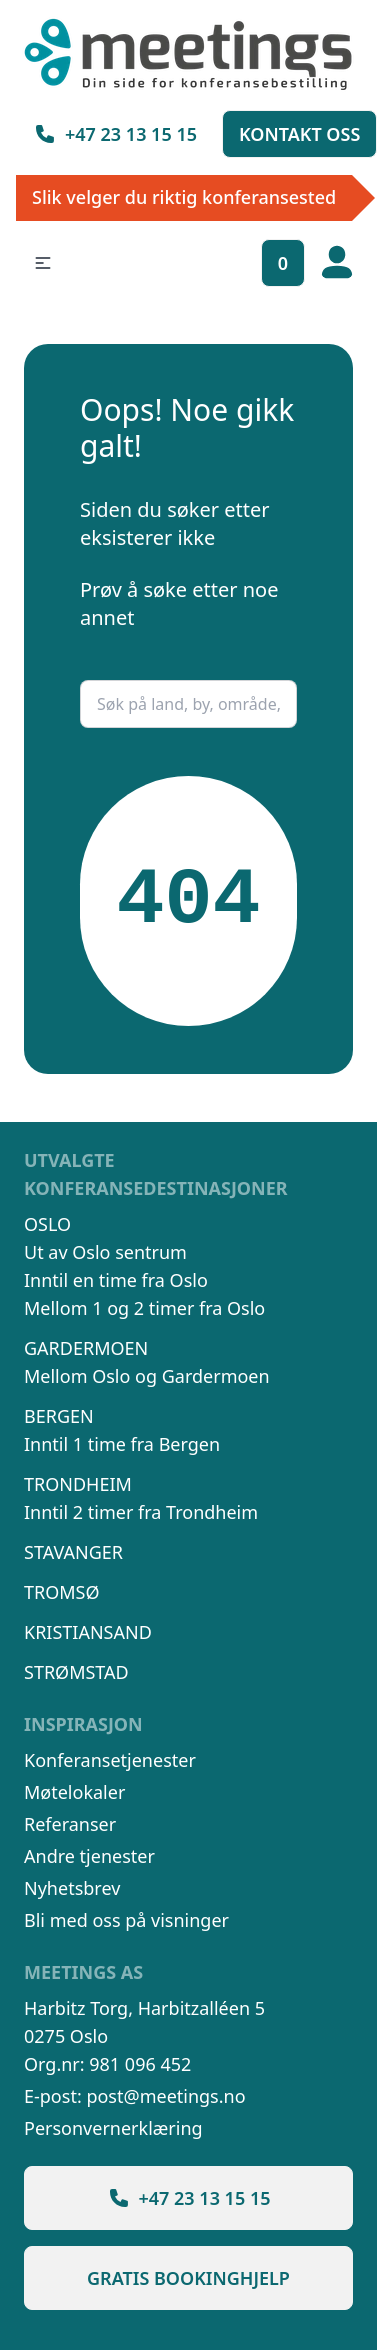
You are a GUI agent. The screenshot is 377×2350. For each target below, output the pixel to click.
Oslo (47, 1224)
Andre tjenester (89, 1856)
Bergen (59, 1416)
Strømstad (76, 1672)
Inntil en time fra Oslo (116, 1280)
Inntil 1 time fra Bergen (122, 1444)
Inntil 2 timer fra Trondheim (141, 1512)
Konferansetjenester (110, 1760)
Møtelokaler (74, 1792)
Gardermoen (86, 1348)
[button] (43, 263)
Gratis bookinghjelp (188, 2278)
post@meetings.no (165, 2096)
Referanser (70, 1824)
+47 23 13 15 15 (115, 134)
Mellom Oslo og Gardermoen (147, 1376)
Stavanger (73, 1552)
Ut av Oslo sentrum (105, 1252)
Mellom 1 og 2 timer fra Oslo (144, 1308)
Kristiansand (88, 1632)
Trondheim (78, 1484)
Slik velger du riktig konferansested (184, 197)
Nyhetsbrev (72, 1888)
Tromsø (62, 1592)
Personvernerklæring (113, 2128)
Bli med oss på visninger (126, 1920)
